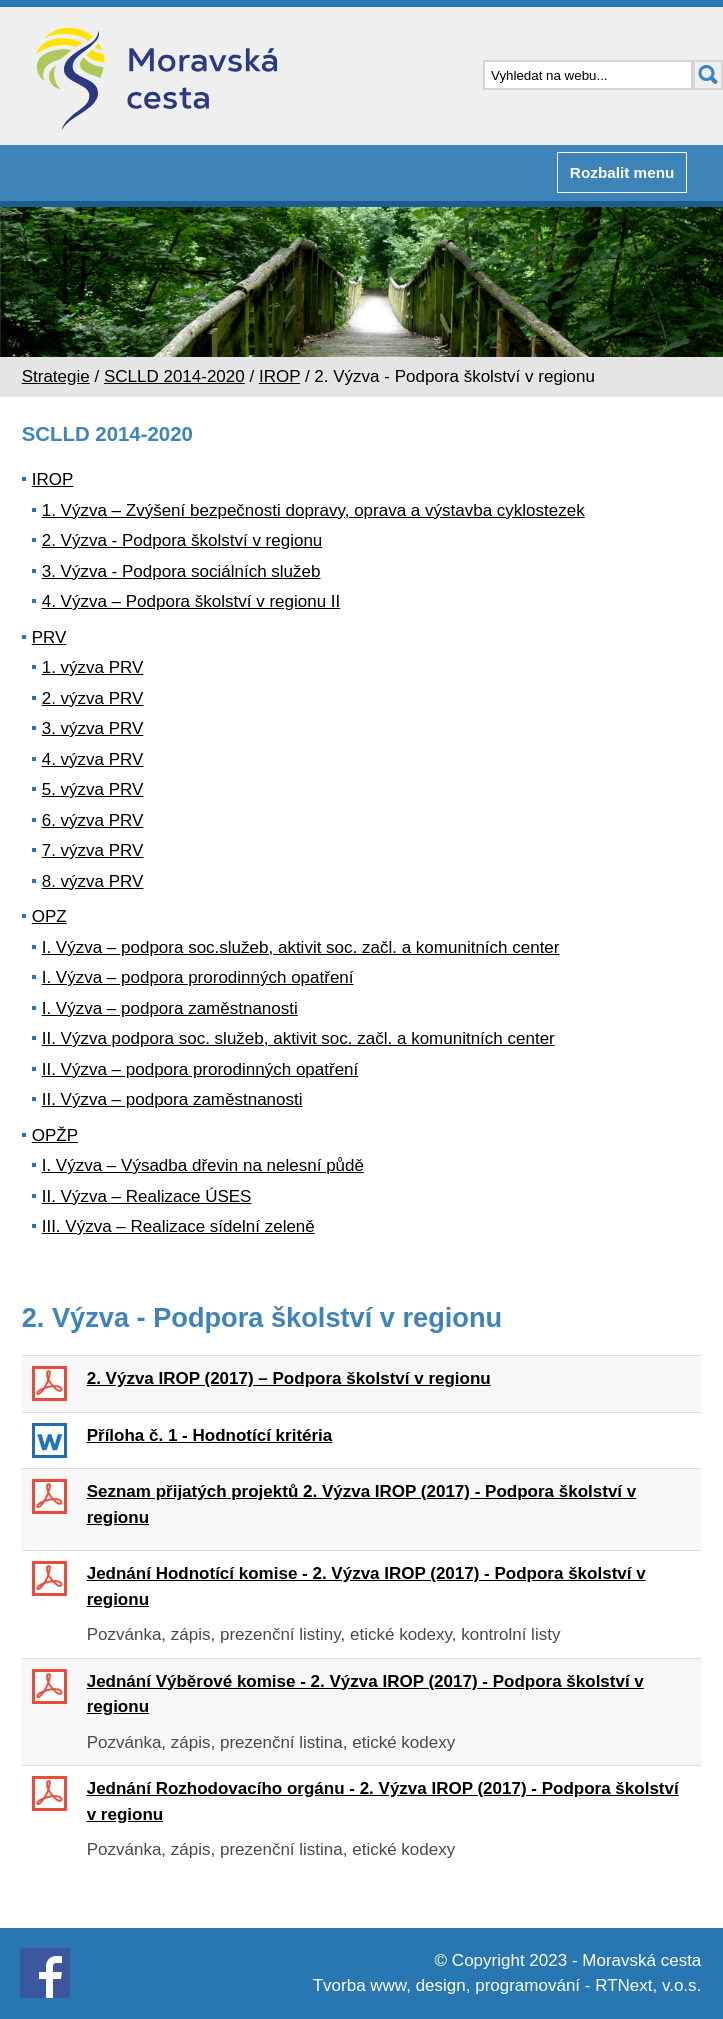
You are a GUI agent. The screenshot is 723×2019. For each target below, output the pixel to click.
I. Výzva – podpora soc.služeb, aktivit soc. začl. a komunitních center (301, 947)
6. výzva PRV (93, 820)
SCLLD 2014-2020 (174, 376)
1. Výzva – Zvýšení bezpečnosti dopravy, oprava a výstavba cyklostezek (313, 510)
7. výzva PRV (93, 850)
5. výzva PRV (93, 789)
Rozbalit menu (622, 172)
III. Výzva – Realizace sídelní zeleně (178, 1226)
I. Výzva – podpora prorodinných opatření (198, 977)
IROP (279, 376)
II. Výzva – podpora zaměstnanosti (172, 1099)
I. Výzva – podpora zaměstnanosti (170, 1008)
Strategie (56, 376)
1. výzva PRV (93, 667)
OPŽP (55, 1135)
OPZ (49, 916)
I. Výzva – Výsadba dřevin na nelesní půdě (203, 1165)
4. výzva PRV (93, 759)
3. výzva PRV (93, 728)
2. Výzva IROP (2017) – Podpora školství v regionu (289, 1378)
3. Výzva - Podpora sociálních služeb (181, 571)
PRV (49, 637)
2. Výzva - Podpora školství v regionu (182, 540)
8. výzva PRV (93, 881)
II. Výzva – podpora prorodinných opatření (200, 1069)
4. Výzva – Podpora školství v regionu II (191, 601)
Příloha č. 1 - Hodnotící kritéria (210, 1435)
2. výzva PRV (93, 698)
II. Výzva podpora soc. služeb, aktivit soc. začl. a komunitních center (298, 1038)
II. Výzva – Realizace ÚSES (147, 1196)
